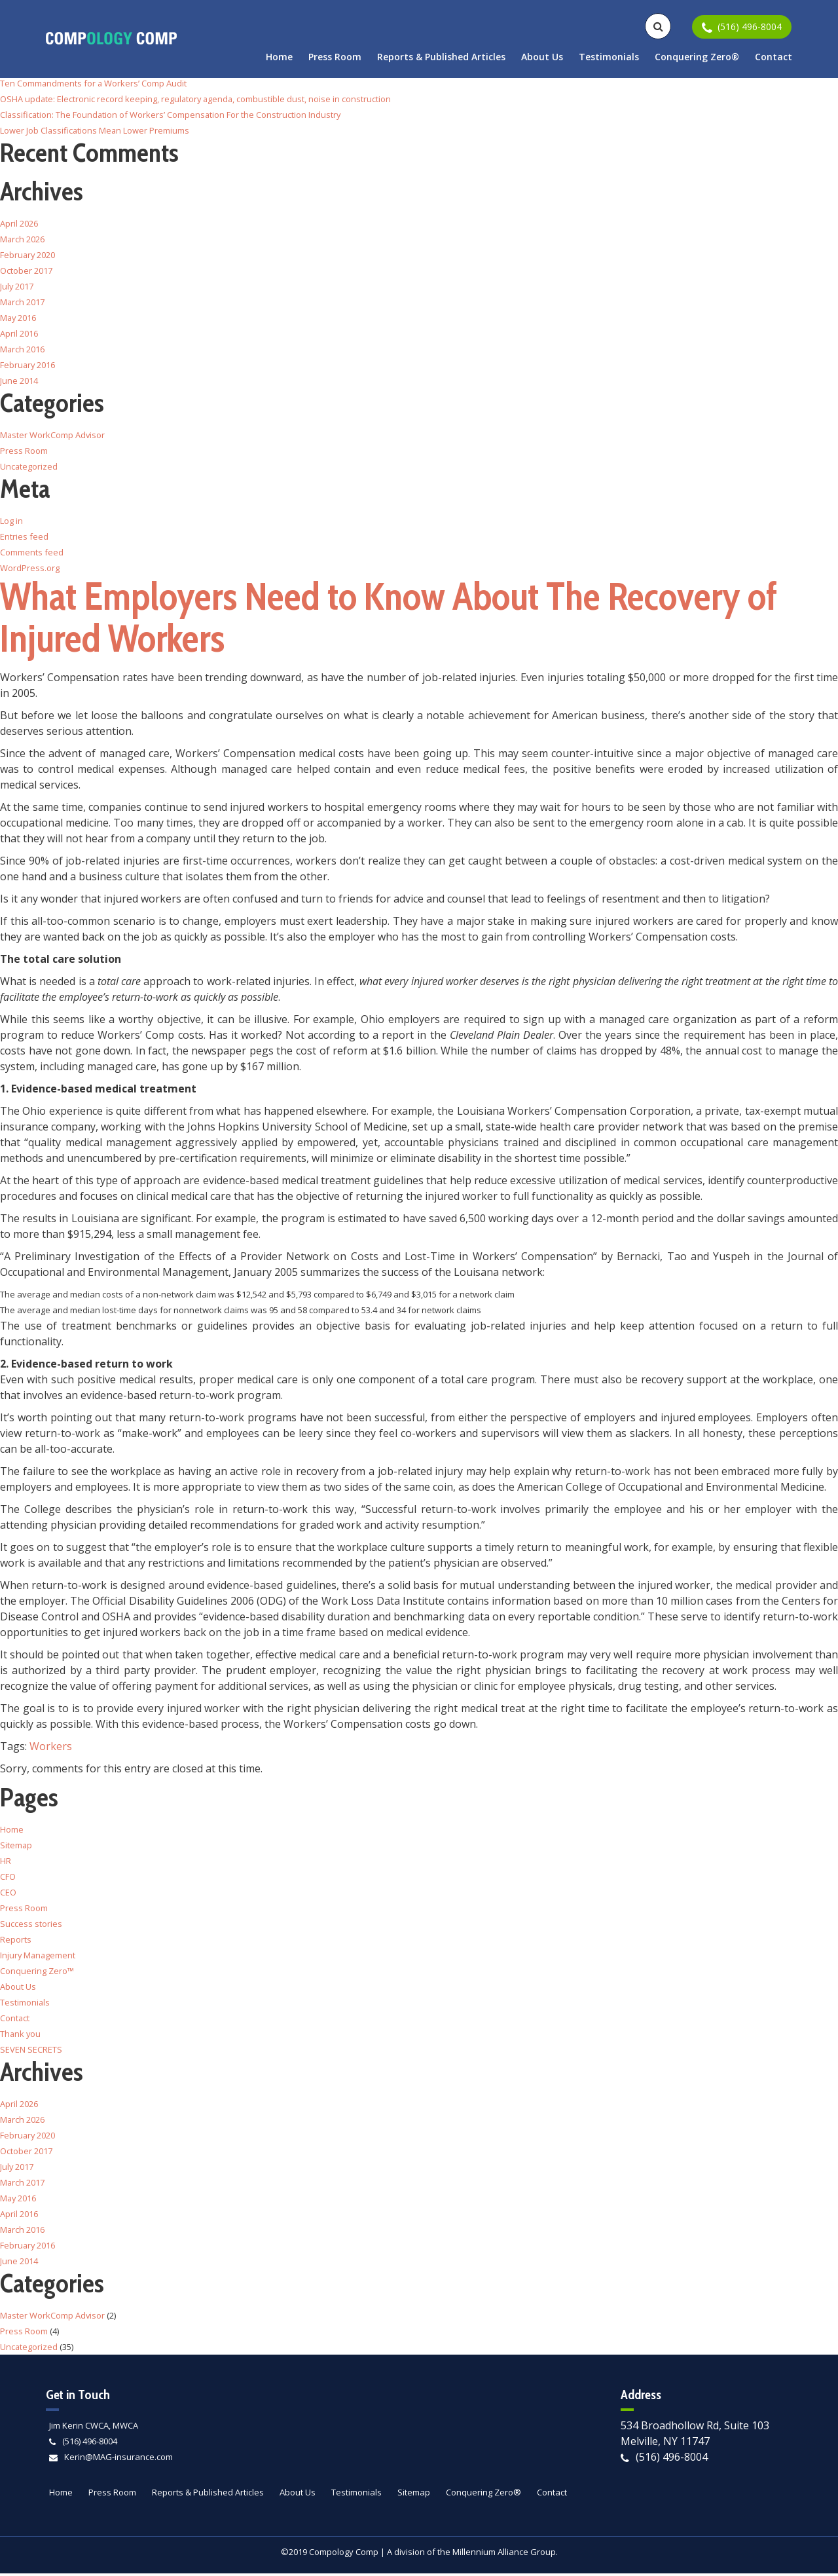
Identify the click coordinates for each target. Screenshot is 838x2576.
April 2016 (19, 333)
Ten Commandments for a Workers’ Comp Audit (94, 83)
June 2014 (19, 380)
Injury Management (38, 1958)
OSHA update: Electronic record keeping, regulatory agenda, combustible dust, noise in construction (197, 99)
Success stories (31, 1926)
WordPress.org (30, 568)
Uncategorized (29, 466)
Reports (15, 1942)
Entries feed (24, 536)
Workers (50, 1749)
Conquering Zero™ (37, 1973)
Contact (773, 56)
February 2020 (28, 255)
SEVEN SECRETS (31, 2052)
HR (5, 1863)
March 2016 (22, 349)
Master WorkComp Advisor (53, 435)
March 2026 (22, 239)
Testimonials (609, 56)
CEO (8, 1895)
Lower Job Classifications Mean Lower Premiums (95, 130)
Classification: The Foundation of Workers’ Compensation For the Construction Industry (172, 115)
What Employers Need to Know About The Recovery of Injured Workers (403, 618)
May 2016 (18, 318)
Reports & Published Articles (441, 56)
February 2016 (28, 365)
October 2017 (26, 270)
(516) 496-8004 (89, 2444)
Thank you (21, 2036)
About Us (542, 56)
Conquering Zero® (697, 56)
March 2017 (22, 302)
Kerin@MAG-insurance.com (118, 2459)
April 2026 (19, 223)
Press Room (334, 56)
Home (279, 56)
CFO (8, 1879)
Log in (11, 521)
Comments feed (32, 552)
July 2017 (17, 286)
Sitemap (16, 1848)
